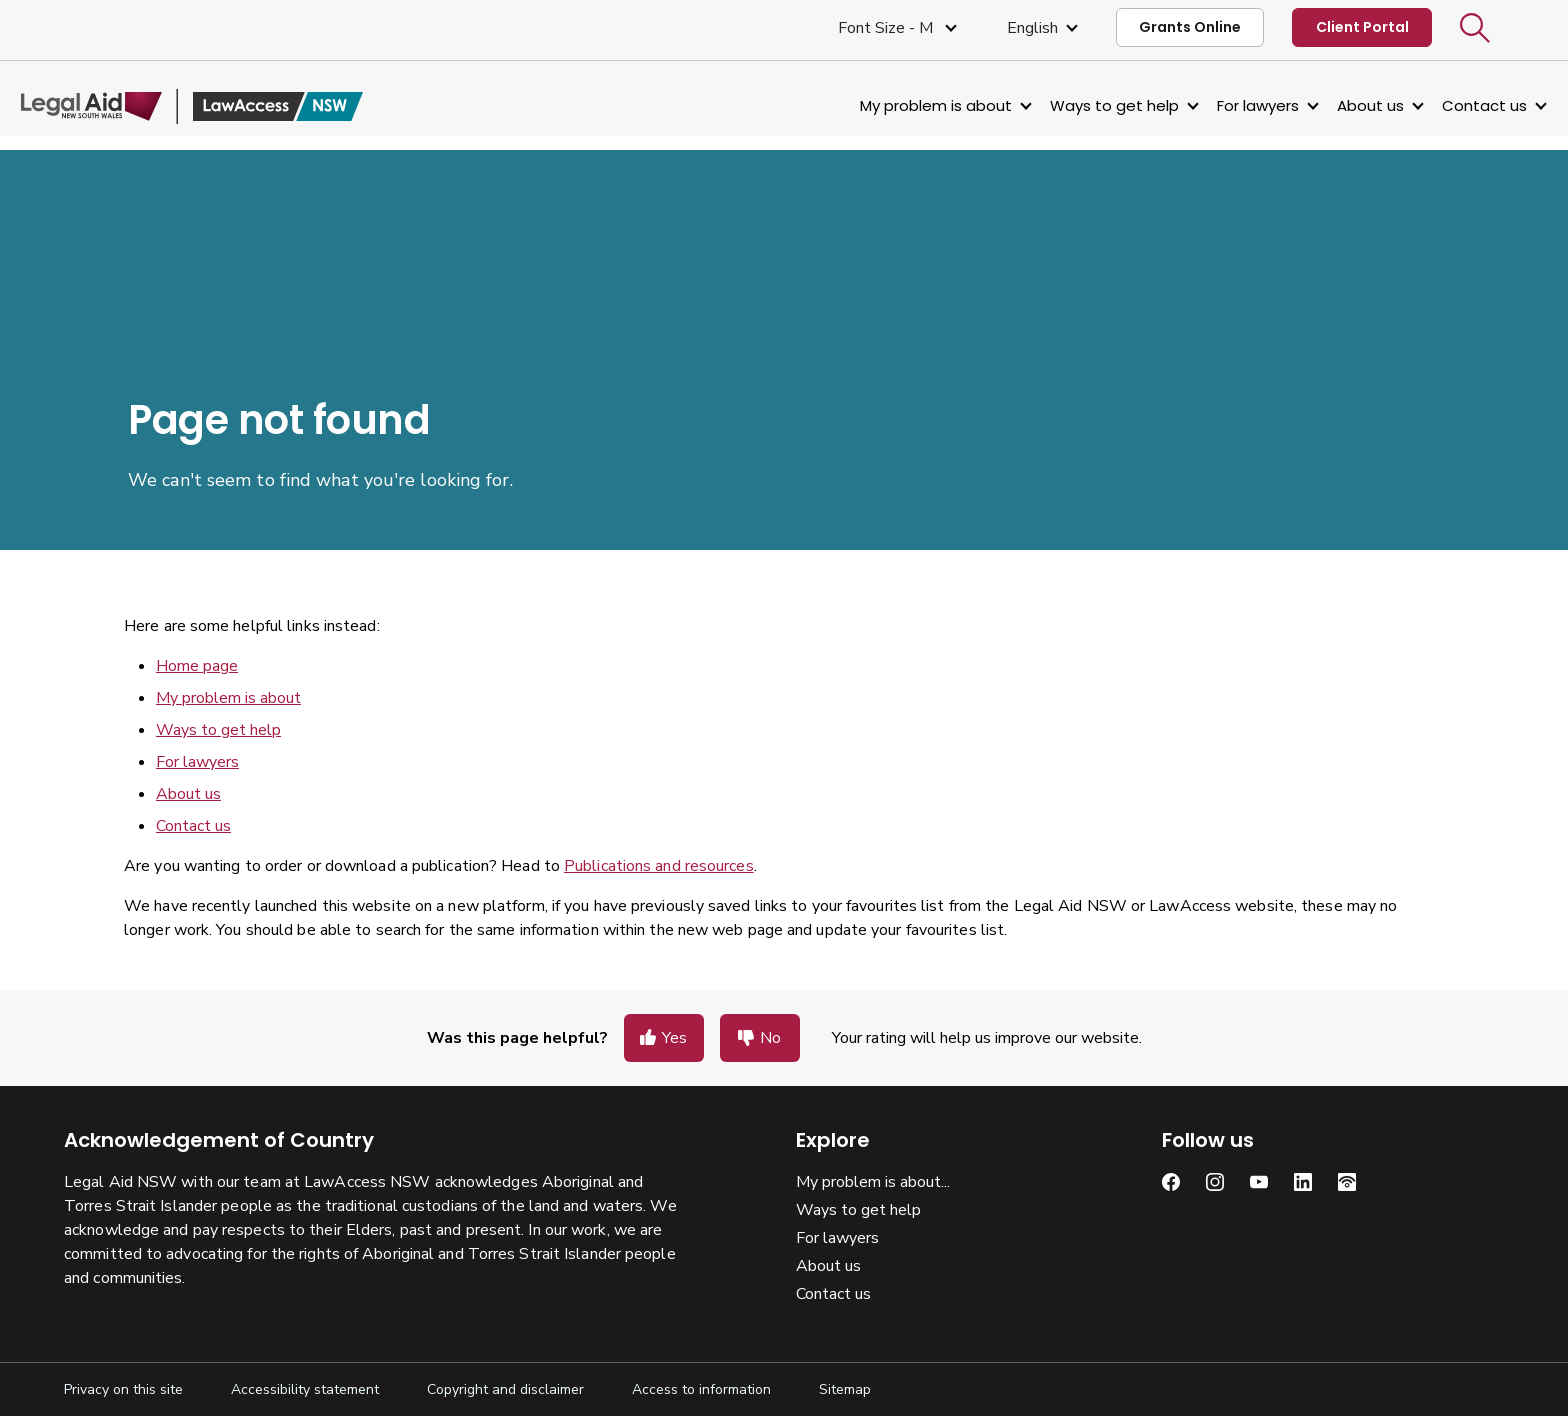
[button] (1475, 28)
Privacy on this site (123, 1389)
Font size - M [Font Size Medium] (887, 28)
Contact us (1441, 105)
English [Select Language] (1032, 28)
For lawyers (1215, 105)
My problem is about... (873, 1182)
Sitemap (845, 1389)
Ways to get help (1071, 105)
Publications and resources (659, 866)
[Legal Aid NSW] (235, 106)
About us (1327, 105)
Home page (197, 666)
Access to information (701, 1389)
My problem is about (893, 105)
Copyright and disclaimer (505, 1389)
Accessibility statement (305, 1389)
